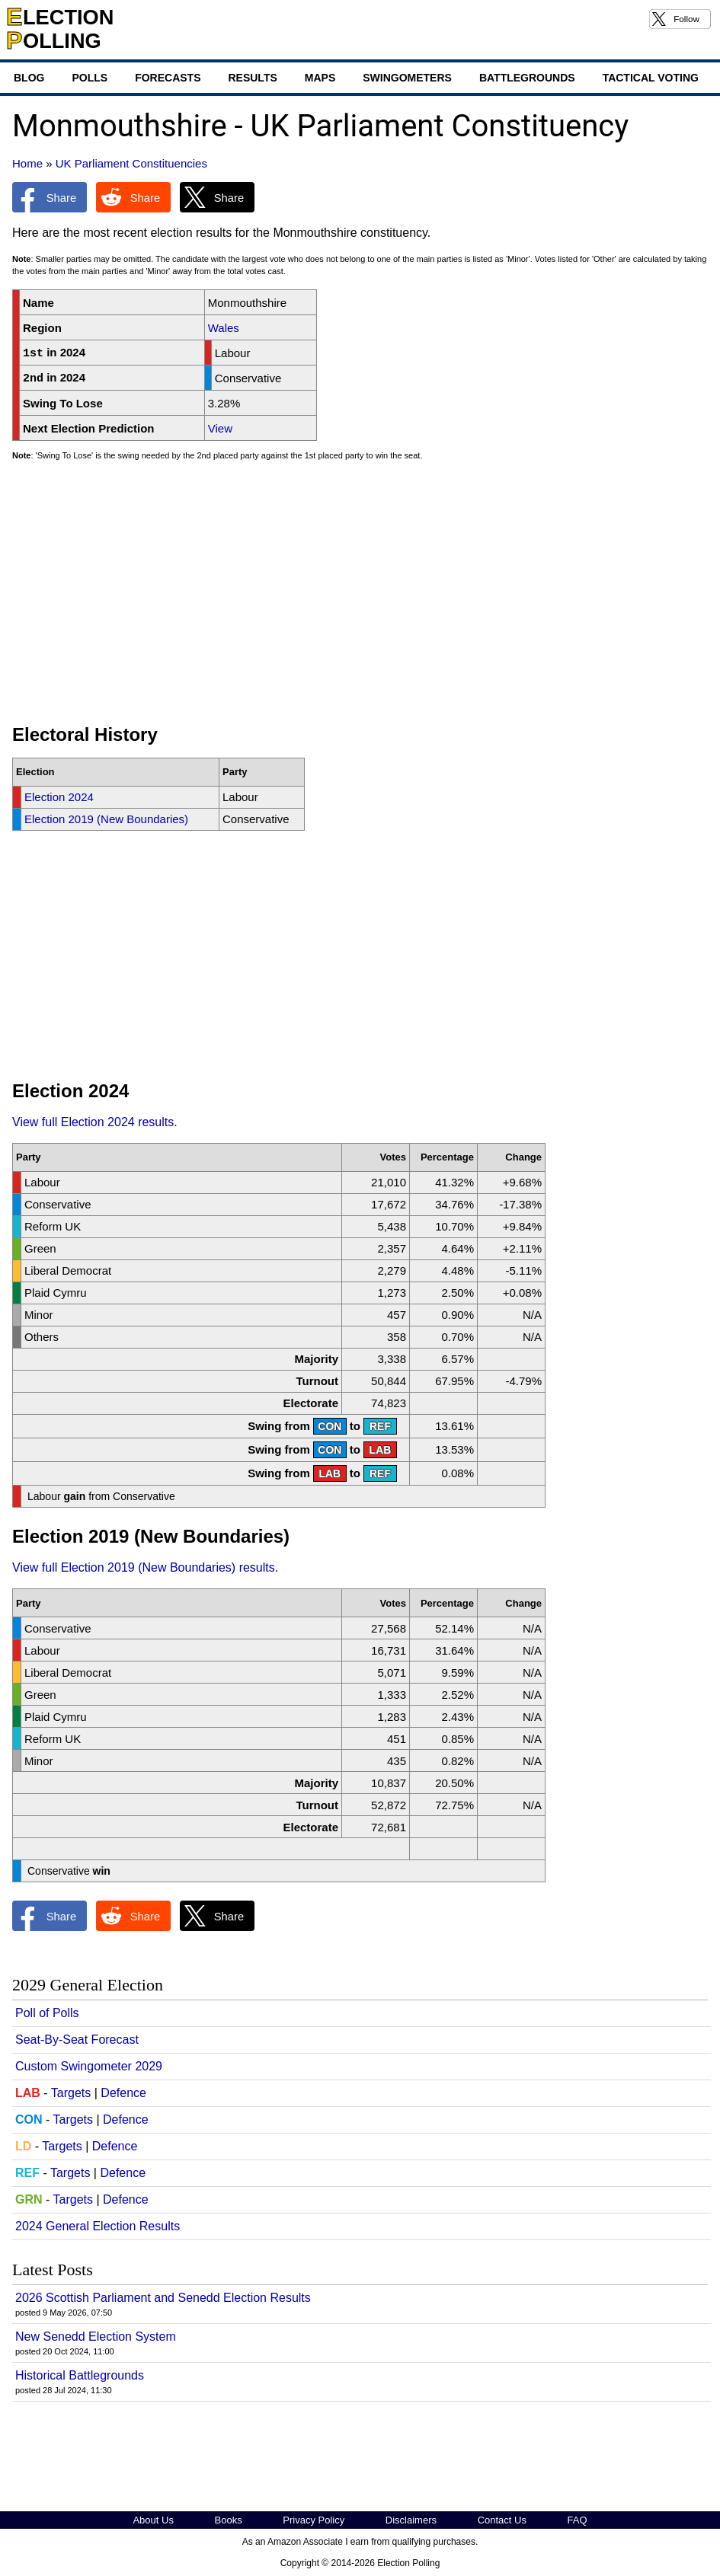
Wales (223, 327)
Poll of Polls (47, 2012)
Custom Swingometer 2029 (88, 2066)
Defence (123, 2092)
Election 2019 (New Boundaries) (106, 818)
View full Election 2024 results (93, 1122)
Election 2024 (59, 796)
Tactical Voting (651, 78)
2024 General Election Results (97, 2226)
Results (252, 78)
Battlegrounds (527, 78)
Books (228, 2520)
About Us (153, 2520)
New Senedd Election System (95, 2336)
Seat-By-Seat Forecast (77, 2039)
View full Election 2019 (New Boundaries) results (143, 1567)
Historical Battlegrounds (79, 2375)
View (220, 428)
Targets (71, 2092)
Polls (89, 78)
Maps (320, 78)
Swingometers (407, 78)
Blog (29, 78)
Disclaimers (411, 2520)
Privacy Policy (313, 2520)
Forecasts (167, 78)
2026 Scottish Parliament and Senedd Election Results (163, 2297)
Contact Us (502, 2520)
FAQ (577, 2520)
